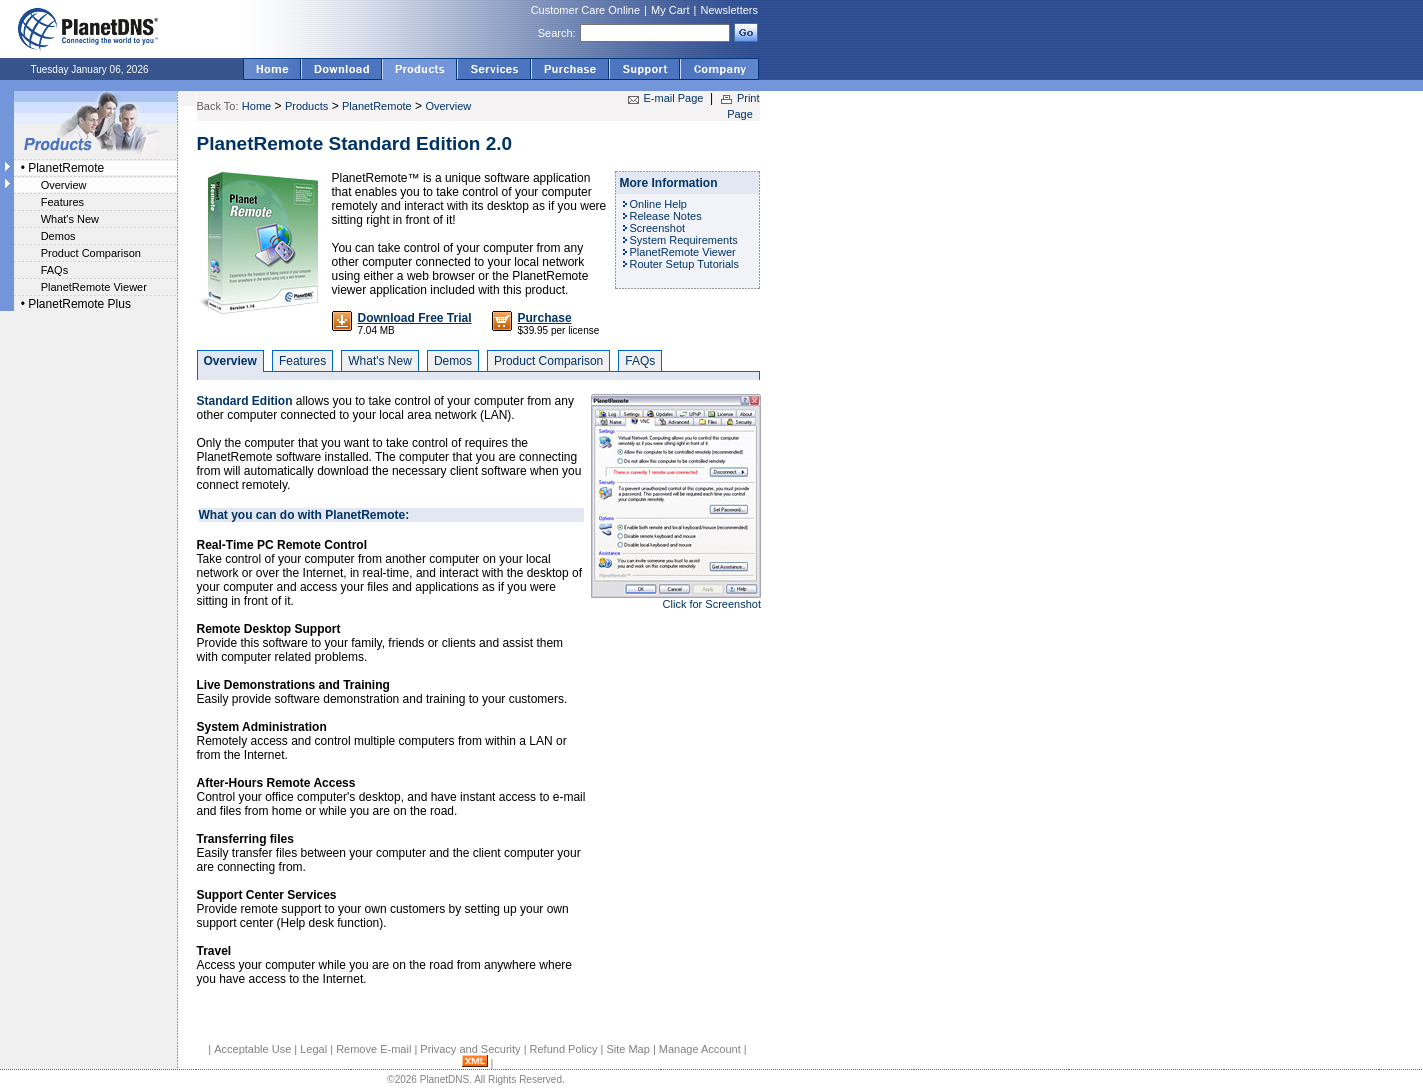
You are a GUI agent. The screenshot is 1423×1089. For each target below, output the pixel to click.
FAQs (55, 270)
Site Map (627, 1049)
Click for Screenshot (712, 604)
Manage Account (700, 1049)
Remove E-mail (373, 1049)
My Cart (670, 10)
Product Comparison (91, 253)
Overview (64, 185)
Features (62, 202)
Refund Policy (564, 1049)
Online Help (658, 204)
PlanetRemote (66, 168)
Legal (313, 1049)
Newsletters (729, 10)
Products (306, 106)
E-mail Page (674, 98)
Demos (58, 236)
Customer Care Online (585, 10)
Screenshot (658, 228)
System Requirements (684, 240)
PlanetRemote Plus (79, 304)
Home (256, 106)
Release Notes (666, 216)
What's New (70, 219)
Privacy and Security (470, 1049)
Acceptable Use (252, 1049)
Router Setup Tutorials (684, 264)
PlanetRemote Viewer (94, 287)
